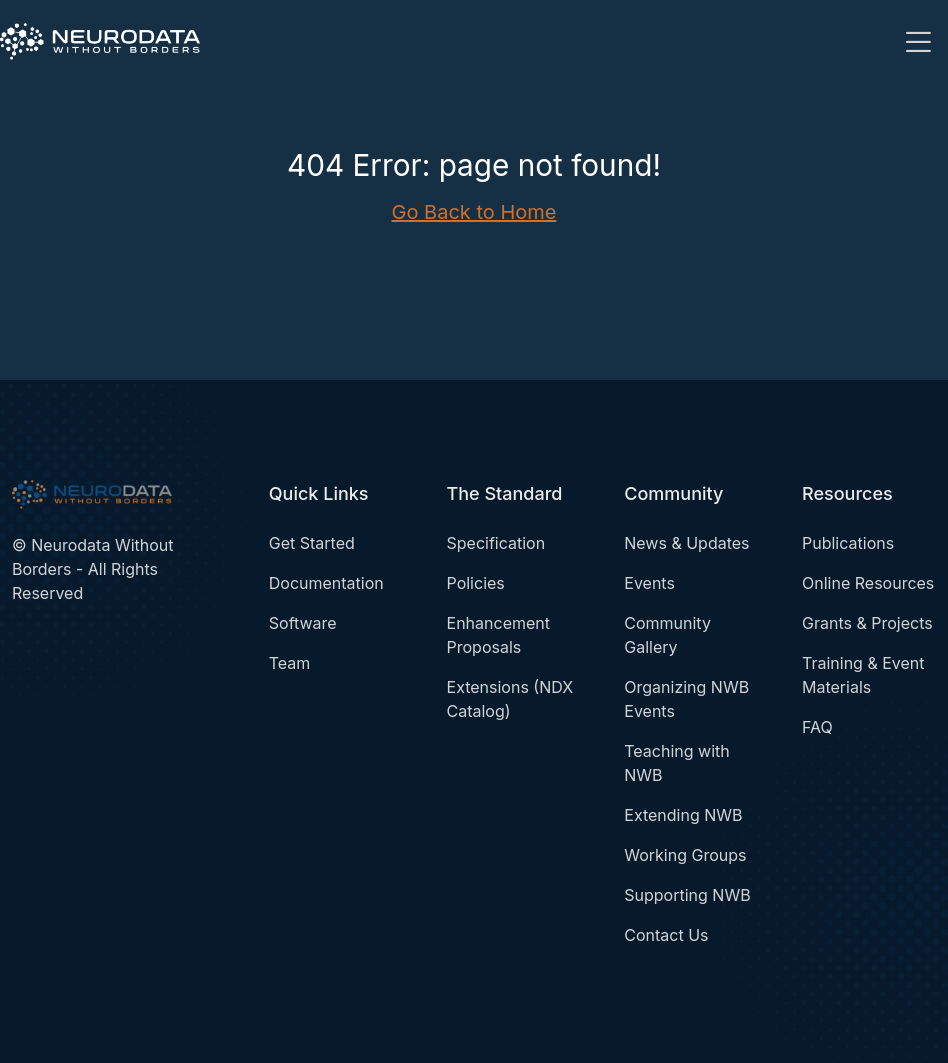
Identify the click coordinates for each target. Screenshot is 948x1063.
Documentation (326, 583)
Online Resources (868, 583)
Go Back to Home (474, 212)
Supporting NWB (687, 895)
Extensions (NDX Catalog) (510, 699)
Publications (848, 543)
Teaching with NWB (676, 763)
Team (290, 663)
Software (303, 623)
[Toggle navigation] (918, 41)
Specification (496, 543)
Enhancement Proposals (498, 635)
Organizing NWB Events (686, 699)
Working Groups (685, 855)
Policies (476, 583)
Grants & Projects (867, 623)
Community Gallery (667, 635)
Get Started (312, 543)
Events (649, 583)
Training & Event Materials (863, 675)
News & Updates (686, 543)
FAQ (817, 727)
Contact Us (666, 935)
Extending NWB (683, 815)
